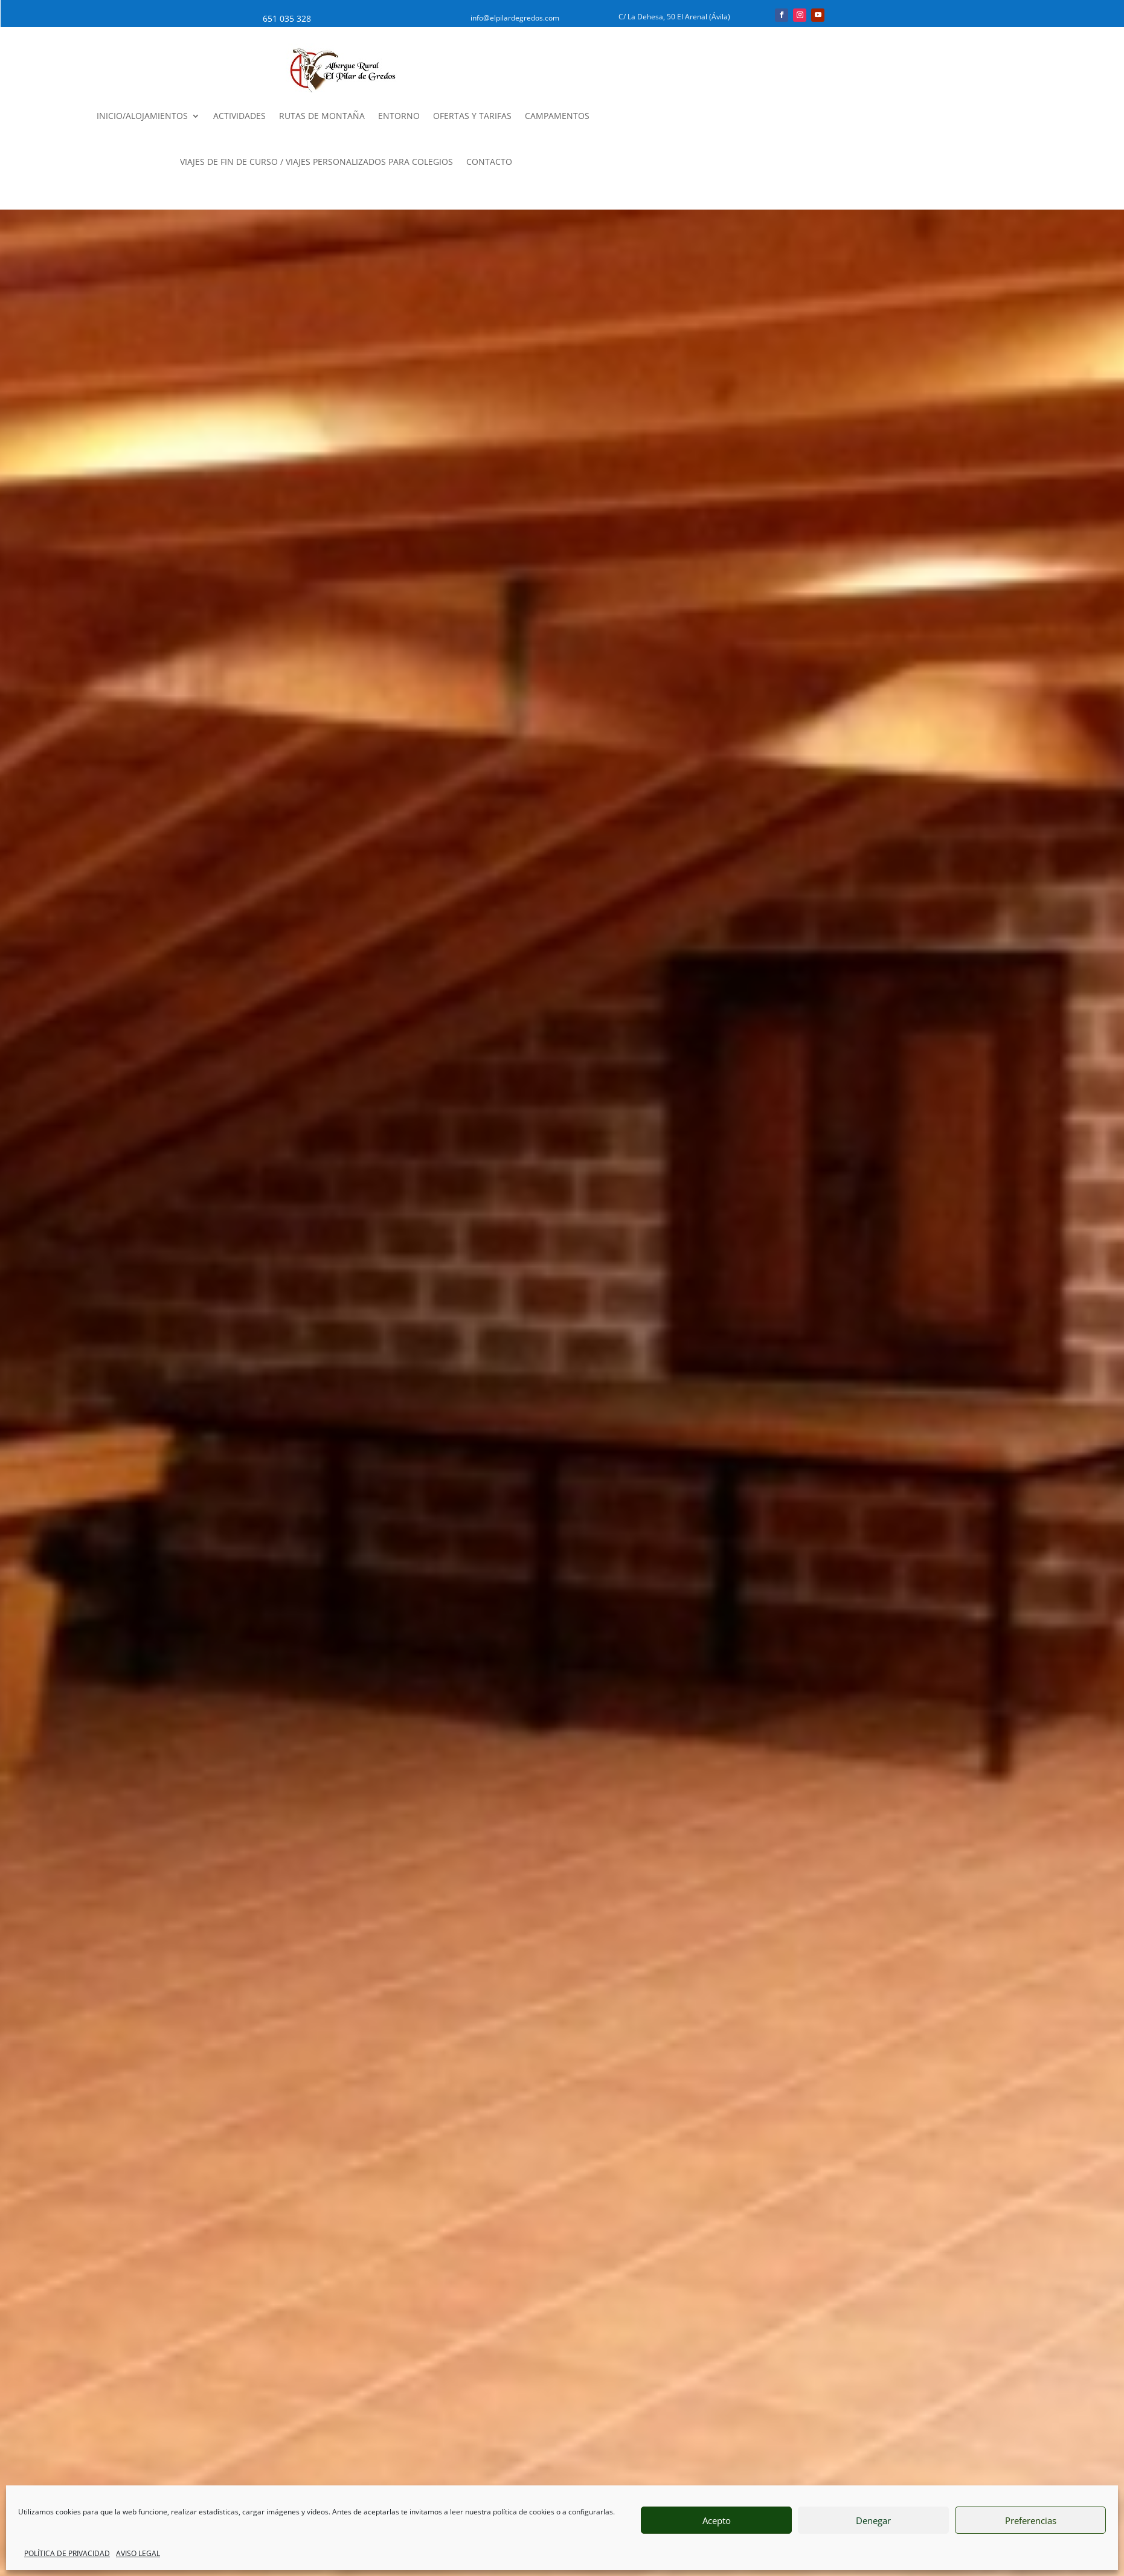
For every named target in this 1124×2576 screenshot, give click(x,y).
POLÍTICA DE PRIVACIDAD (67, 2553)
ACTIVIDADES (239, 115)
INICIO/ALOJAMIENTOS (142, 115)
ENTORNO (399, 115)
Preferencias (1030, 2520)
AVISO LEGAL (138, 2553)
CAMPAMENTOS (557, 115)
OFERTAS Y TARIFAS (472, 115)
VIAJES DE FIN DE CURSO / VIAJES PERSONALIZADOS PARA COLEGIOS (316, 161)
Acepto (716, 2520)
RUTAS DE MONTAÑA (322, 115)
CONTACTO (489, 161)
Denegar (873, 2520)
